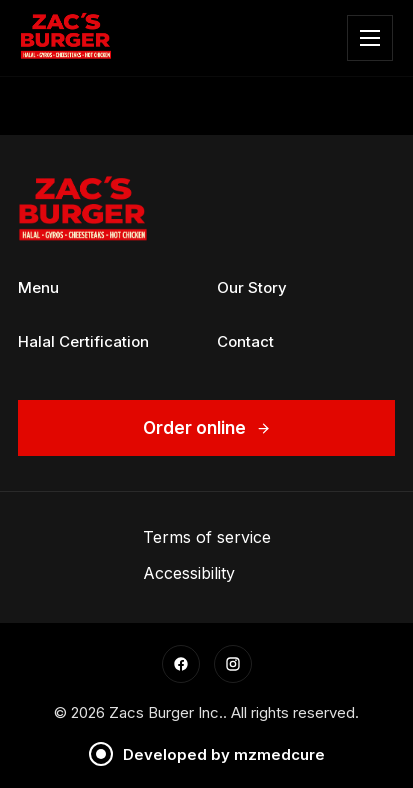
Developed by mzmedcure (207, 754)
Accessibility (189, 573)
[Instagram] (233, 664)
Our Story (252, 287)
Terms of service (207, 537)
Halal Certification (83, 341)
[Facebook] (181, 664)
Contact (245, 341)
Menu (38, 287)
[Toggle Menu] (370, 38)
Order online (207, 428)
